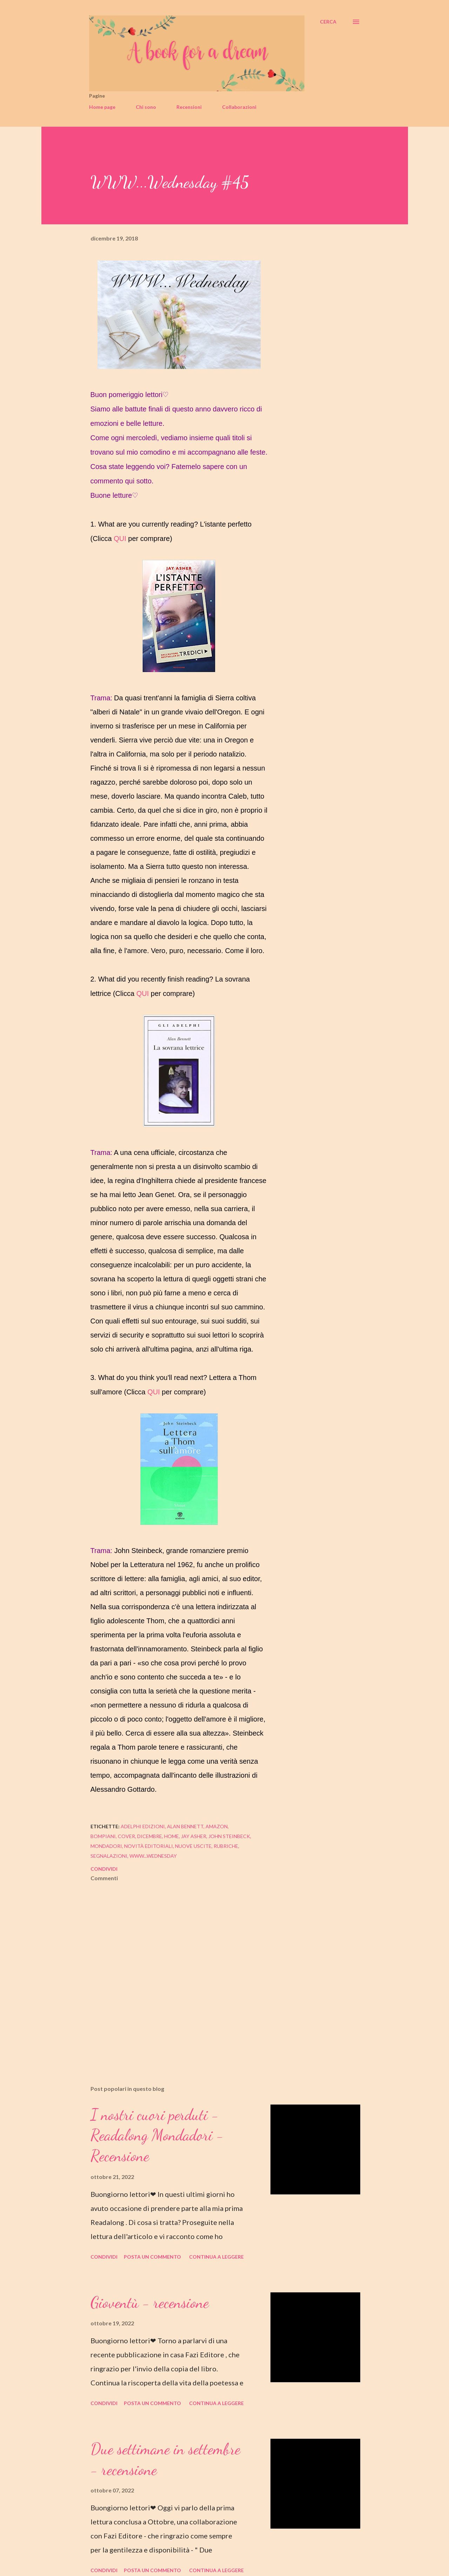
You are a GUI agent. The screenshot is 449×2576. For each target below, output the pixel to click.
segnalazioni (109, 1856)
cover (126, 1836)
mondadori (106, 1846)
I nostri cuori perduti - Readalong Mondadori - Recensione (157, 2135)
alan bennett (185, 1826)
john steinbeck (229, 1836)
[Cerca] (328, 21)
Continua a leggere (216, 2257)
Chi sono (146, 107)
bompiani (103, 1836)
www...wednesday (153, 1856)
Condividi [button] (104, 1869)
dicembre (149, 1836)
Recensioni (189, 107)
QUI (120, 538)
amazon (217, 1826)
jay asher (193, 1836)
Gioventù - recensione (150, 2302)
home (171, 1836)
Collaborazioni (239, 107)
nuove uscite (193, 1846)
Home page (102, 107)
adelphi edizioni (143, 1826)
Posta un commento (152, 2257)
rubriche (226, 1846)
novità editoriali (148, 1846)
